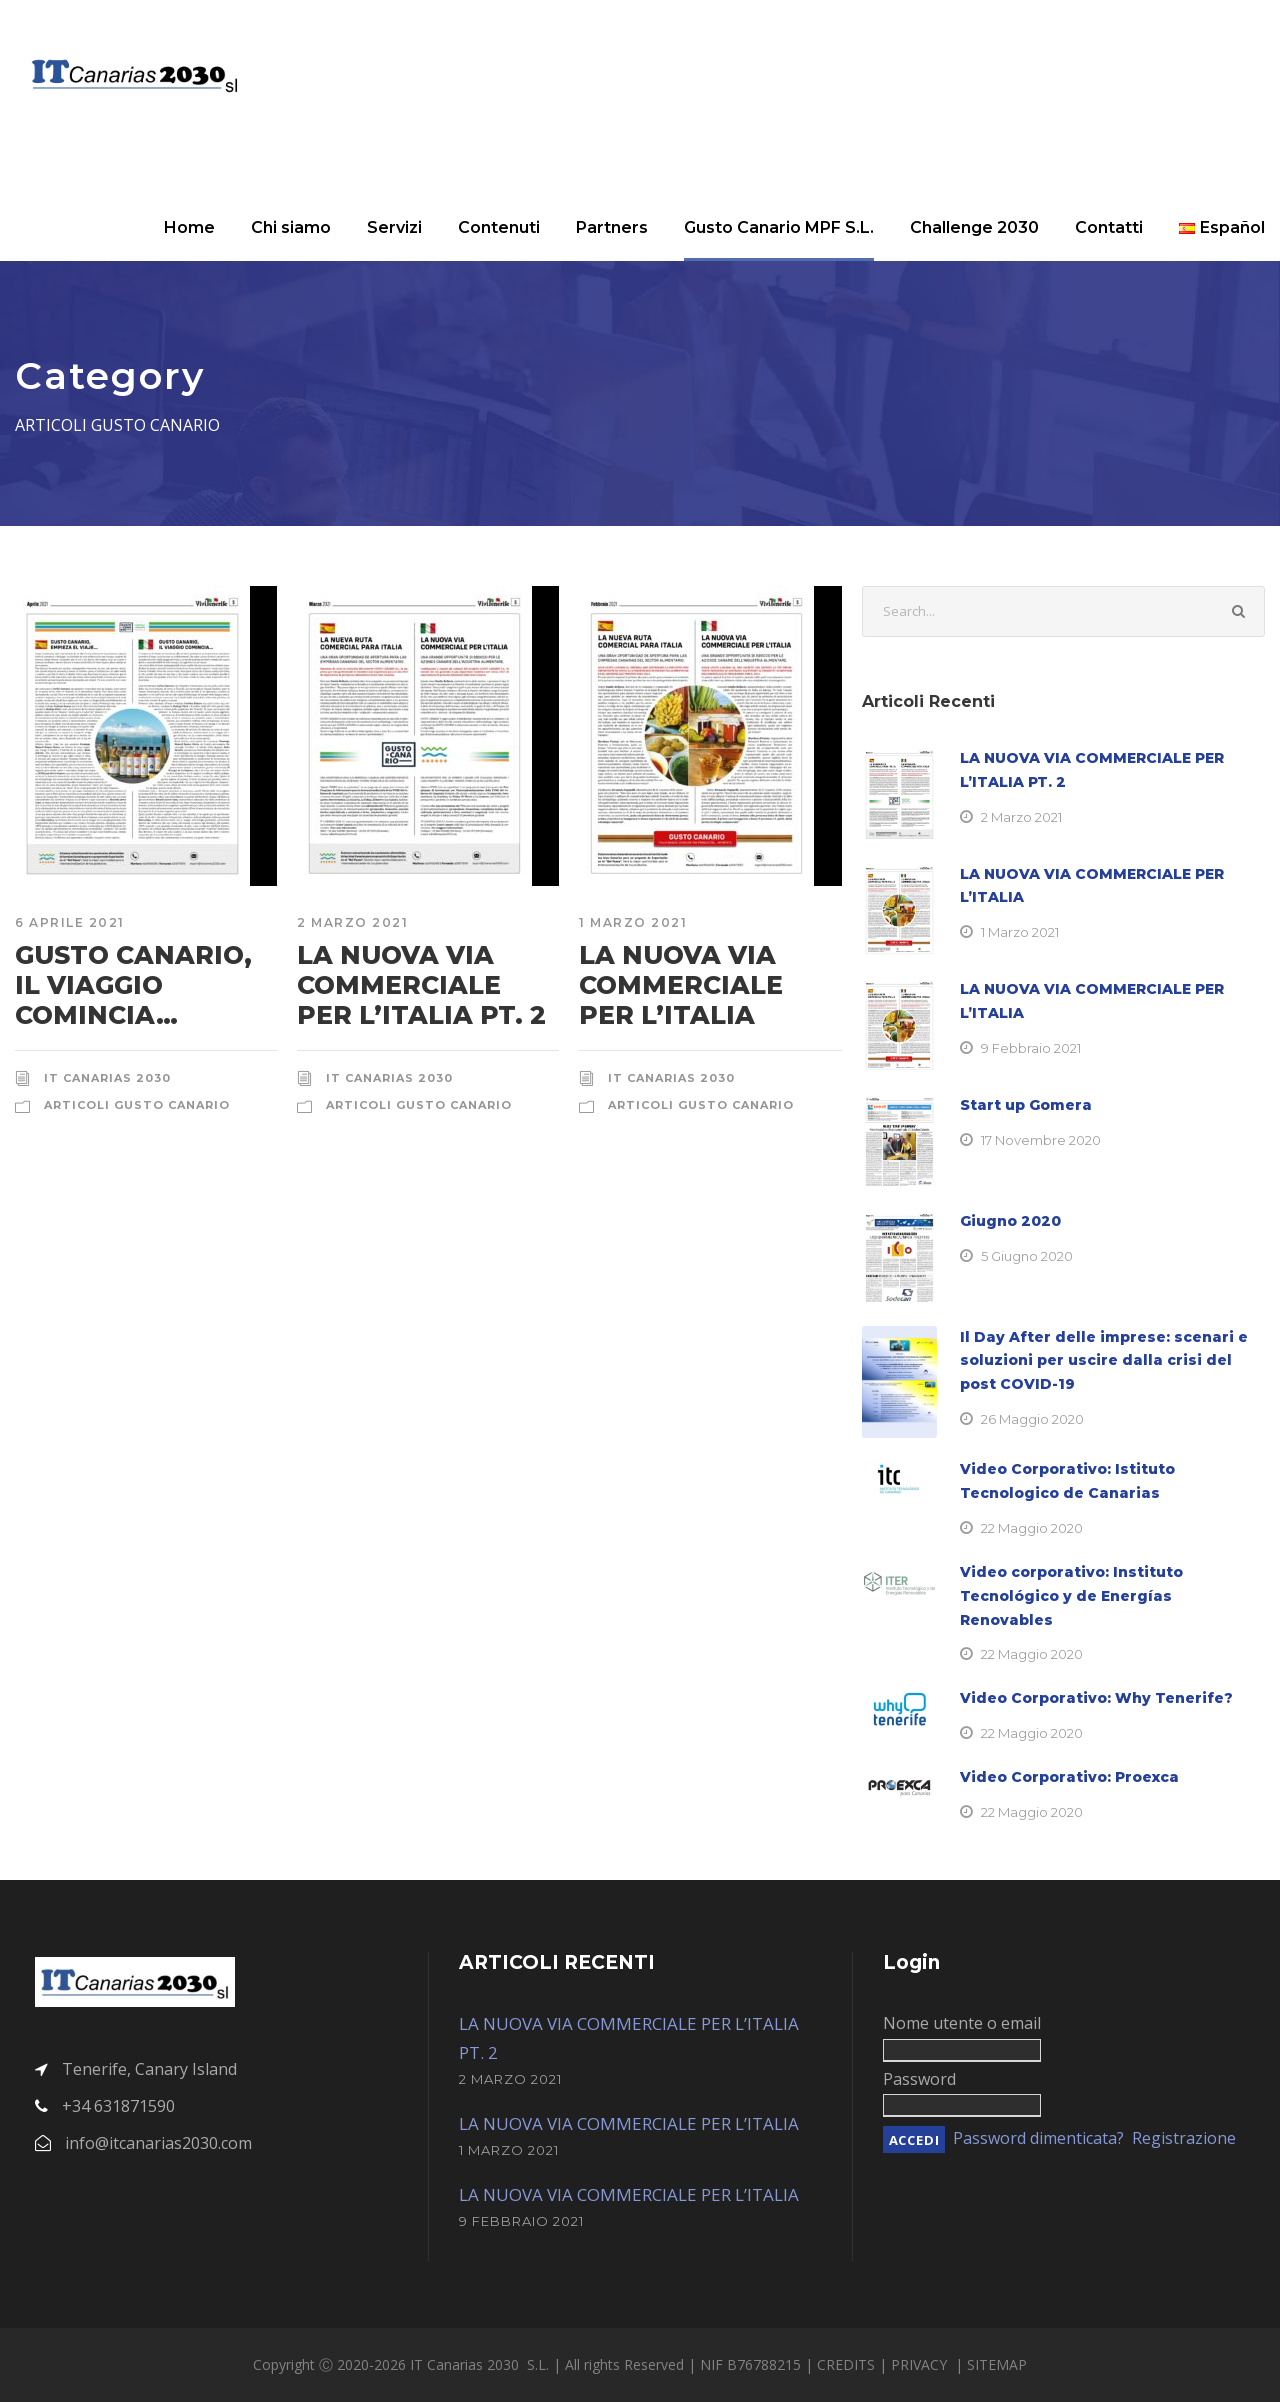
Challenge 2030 (974, 227)
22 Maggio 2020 (1032, 1528)
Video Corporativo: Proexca (1069, 1777)
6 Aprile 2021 (70, 922)
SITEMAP (997, 2364)
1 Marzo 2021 (633, 922)
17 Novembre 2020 (1041, 1140)
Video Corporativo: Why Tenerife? (1096, 1698)
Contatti (1109, 227)
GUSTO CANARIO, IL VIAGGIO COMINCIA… (133, 985)
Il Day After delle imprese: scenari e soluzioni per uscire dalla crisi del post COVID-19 (1104, 1361)
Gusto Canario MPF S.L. (779, 227)
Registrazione (1184, 2138)
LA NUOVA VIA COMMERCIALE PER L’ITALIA (681, 985)
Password (919, 2079)
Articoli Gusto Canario (137, 1105)
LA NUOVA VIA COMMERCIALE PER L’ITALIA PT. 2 (421, 985)
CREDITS (848, 2364)
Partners (612, 227)
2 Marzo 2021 (352, 922)
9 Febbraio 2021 (1031, 1048)
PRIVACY (921, 2364)
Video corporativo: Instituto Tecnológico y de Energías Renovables (1071, 1596)
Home (189, 227)
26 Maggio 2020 (1032, 1419)
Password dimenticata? (1038, 2138)
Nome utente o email (962, 2023)
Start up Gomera (1026, 1105)
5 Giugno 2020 (1027, 1256)
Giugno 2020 (1010, 1221)
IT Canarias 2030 (107, 1078)
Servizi (394, 227)
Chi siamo (291, 227)
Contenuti (499, 227)
